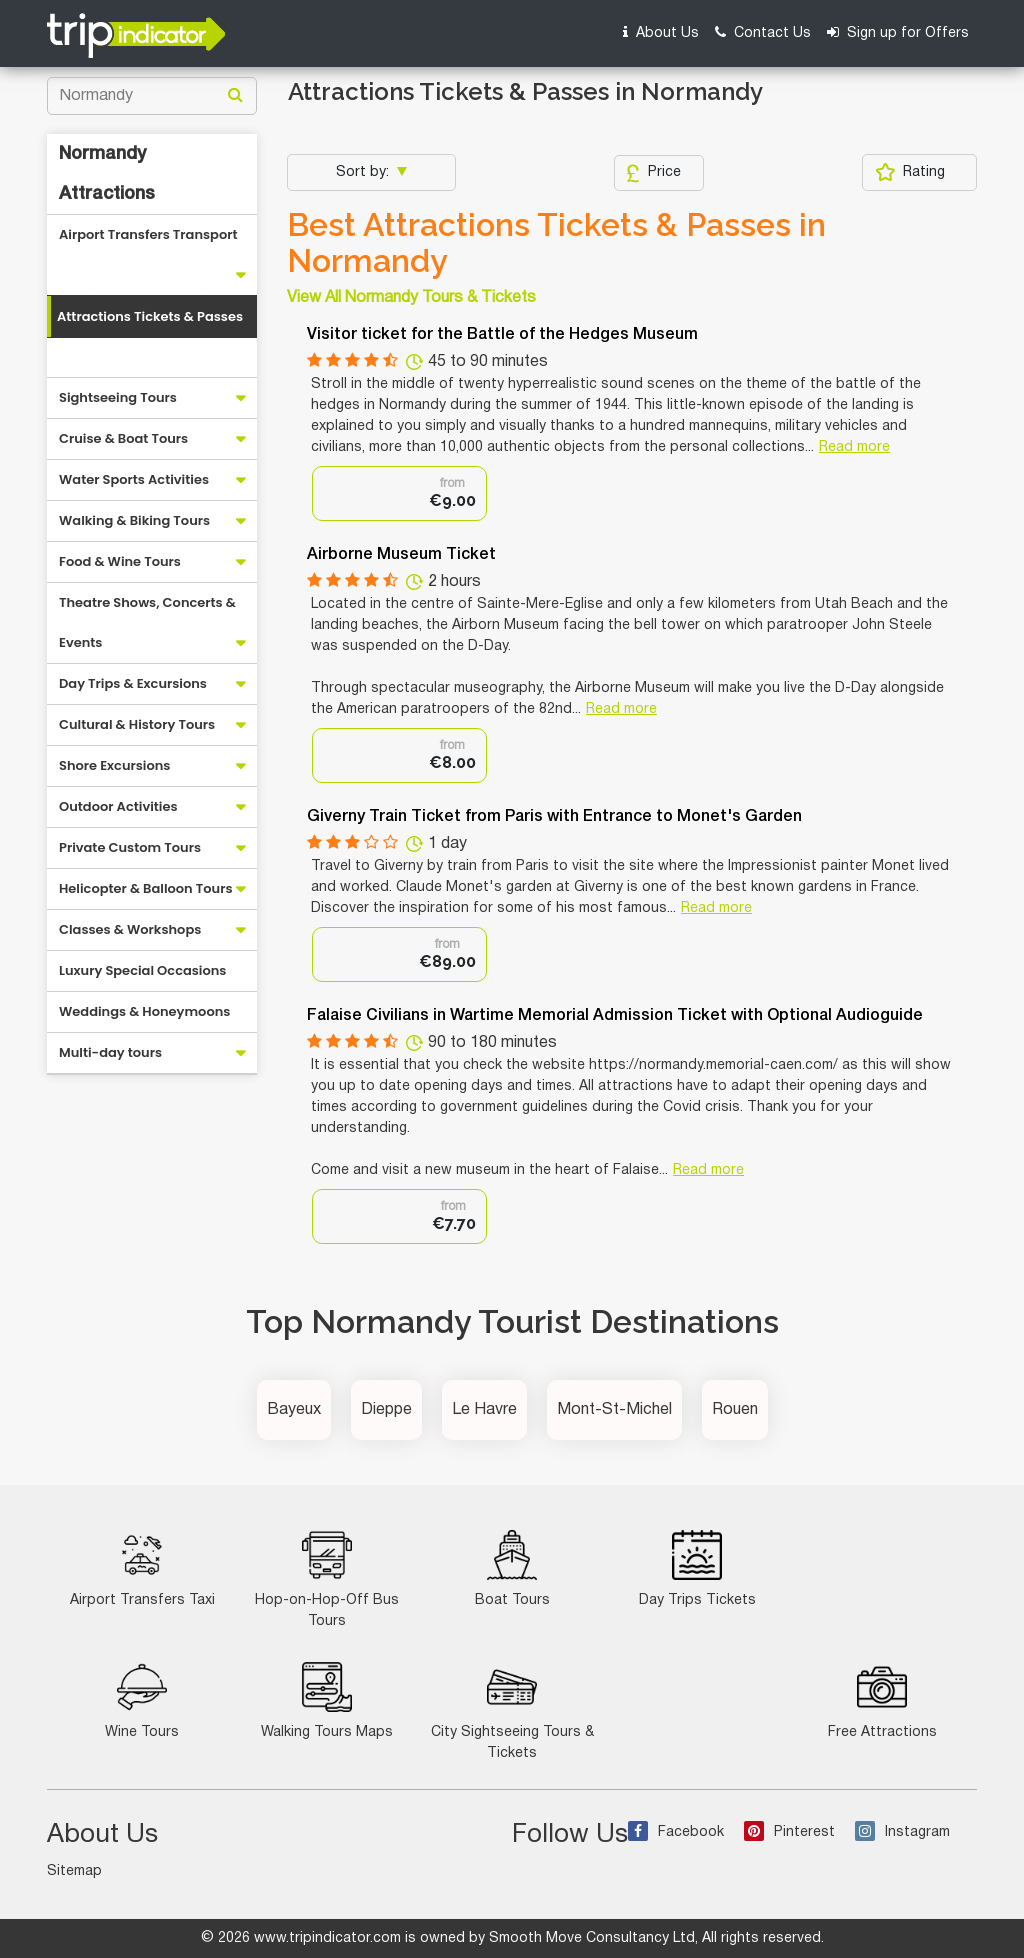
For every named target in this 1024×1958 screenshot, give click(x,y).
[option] (399, 493)
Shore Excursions (114, 765)
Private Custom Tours (130, 847)
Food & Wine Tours (120, 561)
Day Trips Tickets (697, 1568)
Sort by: (364, 172)
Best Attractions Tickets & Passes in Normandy (556, 243)
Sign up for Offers (898, 32)
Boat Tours (512, 1568)
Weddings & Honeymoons (144, 1011)
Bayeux (294, 1410)
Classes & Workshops (130, 929)
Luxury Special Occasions (142, 970)
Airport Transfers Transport (148, 234)
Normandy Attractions (107, 174)
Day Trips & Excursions (133, 683)
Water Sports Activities (134, 479)
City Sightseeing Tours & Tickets (512, 1711)
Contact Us (763, 32)
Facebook (676, 1832)
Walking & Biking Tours (134, 520)
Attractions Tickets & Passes (150, 316)
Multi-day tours (110, 1052)
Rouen (735, 1410)
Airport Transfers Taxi (142, 1568)
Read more (854, 447)
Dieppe (386, 1410)
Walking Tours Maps (327, 1700)
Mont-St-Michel (614, 1410)
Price (653, 173)
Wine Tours (142, 1700)
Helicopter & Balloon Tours (146, 888)
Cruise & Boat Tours (123, 438)
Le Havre (484, 1410)
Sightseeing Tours (118, 397)
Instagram (902, 1832)
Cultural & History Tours (137, 724)
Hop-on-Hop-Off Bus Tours (327, 1579)
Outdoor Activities (118, 806)
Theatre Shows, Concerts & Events (147, 622)
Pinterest (789, 1832)
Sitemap (74, 1871)
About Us (661, 32)
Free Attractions (882, 1700)
